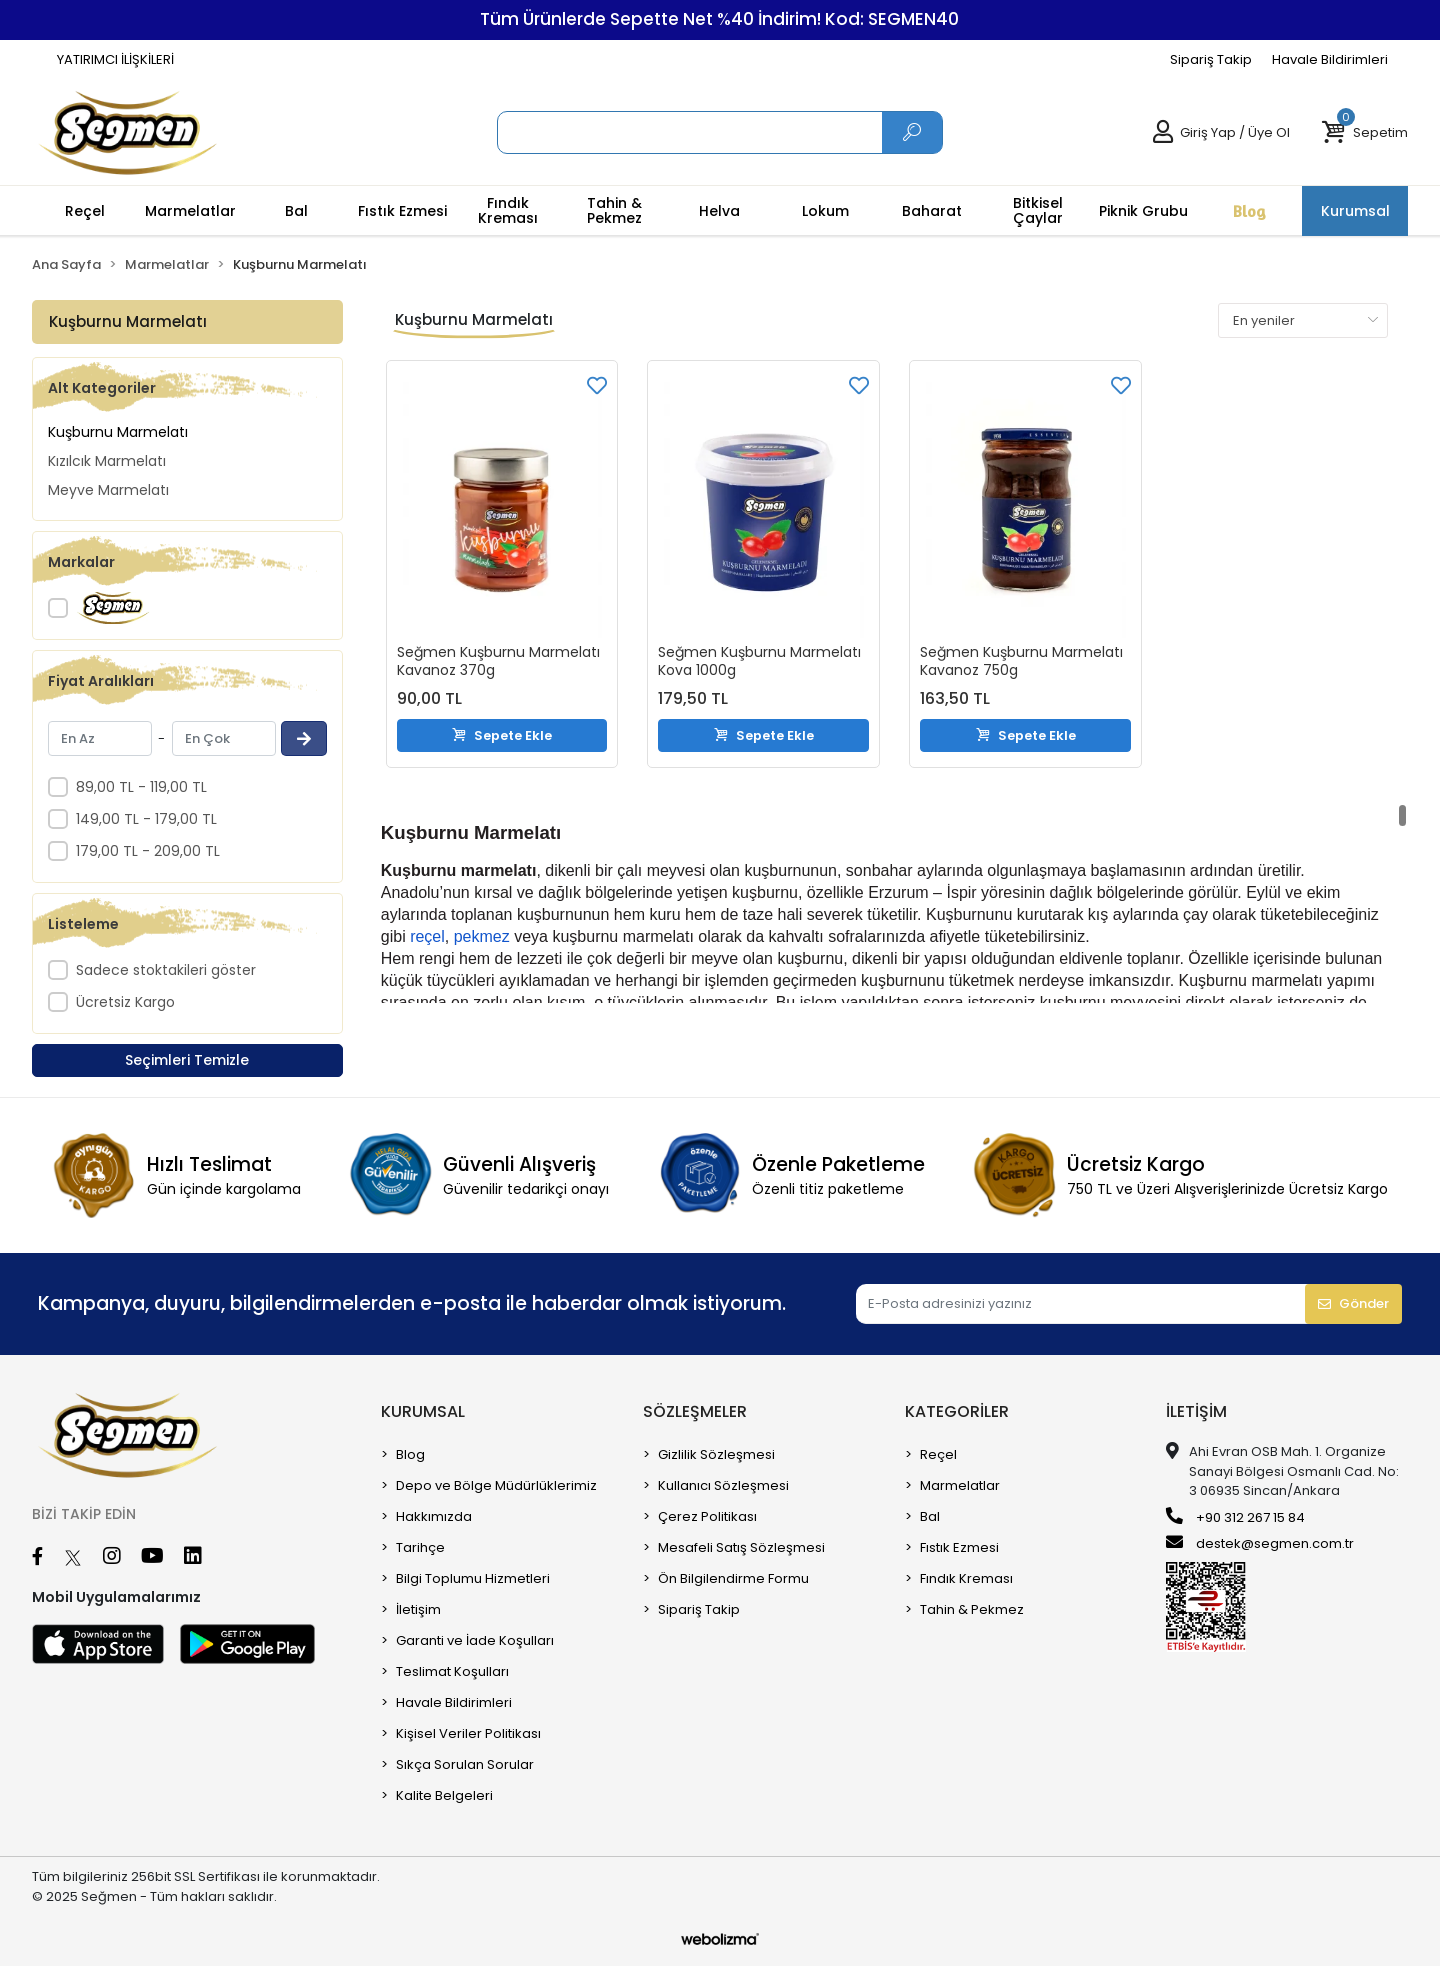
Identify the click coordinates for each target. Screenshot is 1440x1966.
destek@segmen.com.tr (1260, 1543)
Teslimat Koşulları (452, 1671)
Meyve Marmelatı (108, 490)
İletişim (418, 1609)
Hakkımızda (434, 1516)
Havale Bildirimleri (1330, 59)
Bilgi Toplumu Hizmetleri (473, 1578)
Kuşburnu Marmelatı (118, 432)
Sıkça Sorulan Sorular (465, 1764)
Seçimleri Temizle (187, 1060)
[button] (1364, 133)
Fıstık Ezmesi (959, 1547)
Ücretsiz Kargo (125, 1002)
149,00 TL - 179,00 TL (146, 819)
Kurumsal (423, 1411)
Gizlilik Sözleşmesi (716, 1454)
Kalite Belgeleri (444, 1795)
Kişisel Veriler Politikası (468, 1733)
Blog (410, 1454)
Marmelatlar (960, 1485)
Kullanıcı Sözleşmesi (723, 1485)
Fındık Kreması (966, 1578)
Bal (930, 1516)
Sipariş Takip (1211, 59)
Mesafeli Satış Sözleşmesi (741, 1547)
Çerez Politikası (707, 1516)
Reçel (938, 1454)
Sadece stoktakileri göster (166, 970)
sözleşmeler (695, 1411)
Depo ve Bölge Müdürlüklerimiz (496, 1485)
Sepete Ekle (501, 735)
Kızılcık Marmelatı (107, 461)
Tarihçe (420, 1547)
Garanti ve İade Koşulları (475, 1640)
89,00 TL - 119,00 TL (141, 787)
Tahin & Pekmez (972, 1609)
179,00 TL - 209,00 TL (148, 851)
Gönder (1353, 1303)
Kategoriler (957, 1411)
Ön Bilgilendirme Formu (733, 1578)
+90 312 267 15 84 (1235, 1517)
